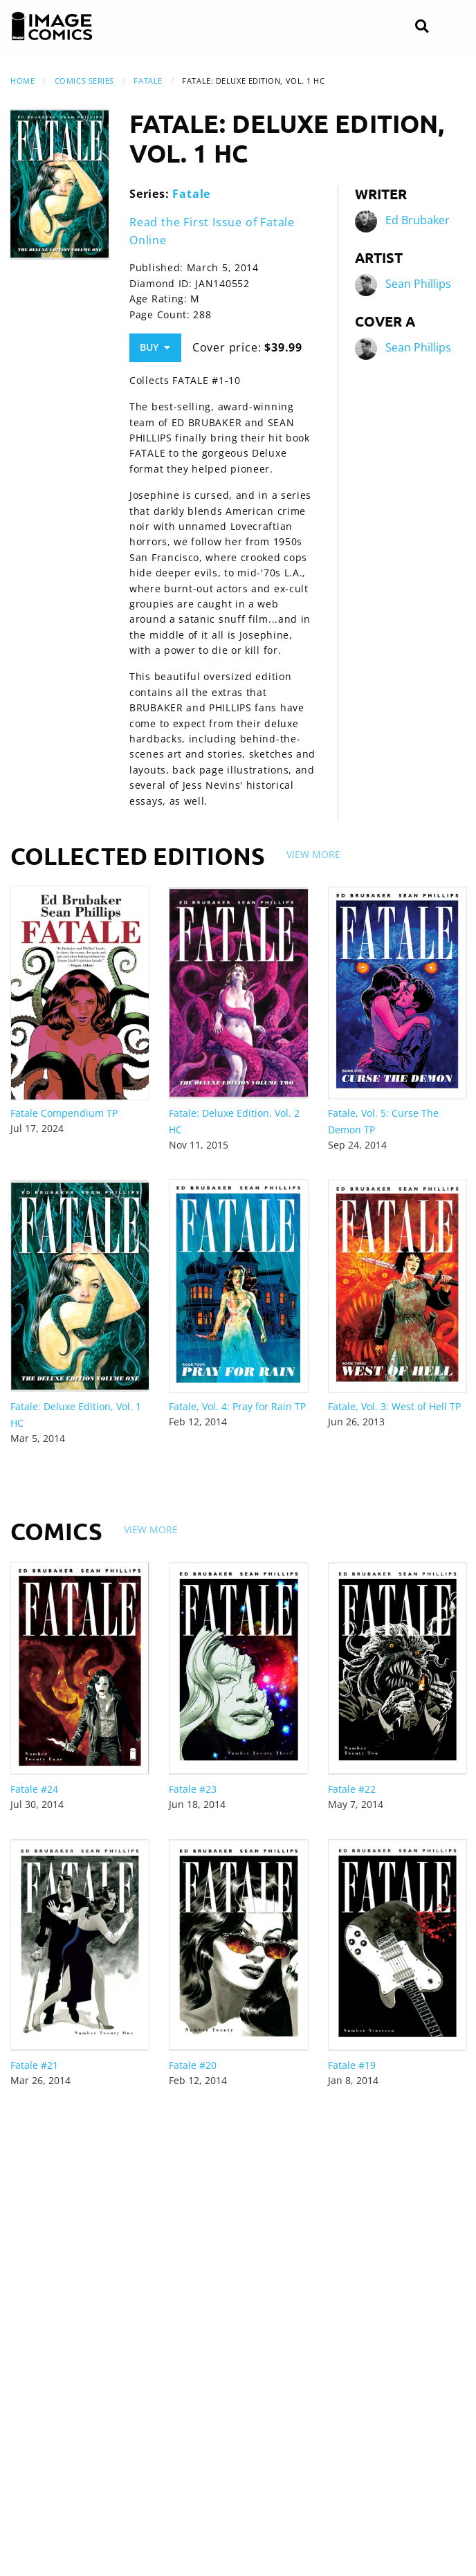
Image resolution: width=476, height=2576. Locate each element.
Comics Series (84, 80)
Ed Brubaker (417, 220)
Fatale (148, 80)
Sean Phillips (418, 283)
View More (313, 854)
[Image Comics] (51, 26)
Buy (155, 347)
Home (22, 80)
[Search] (421, 26)
